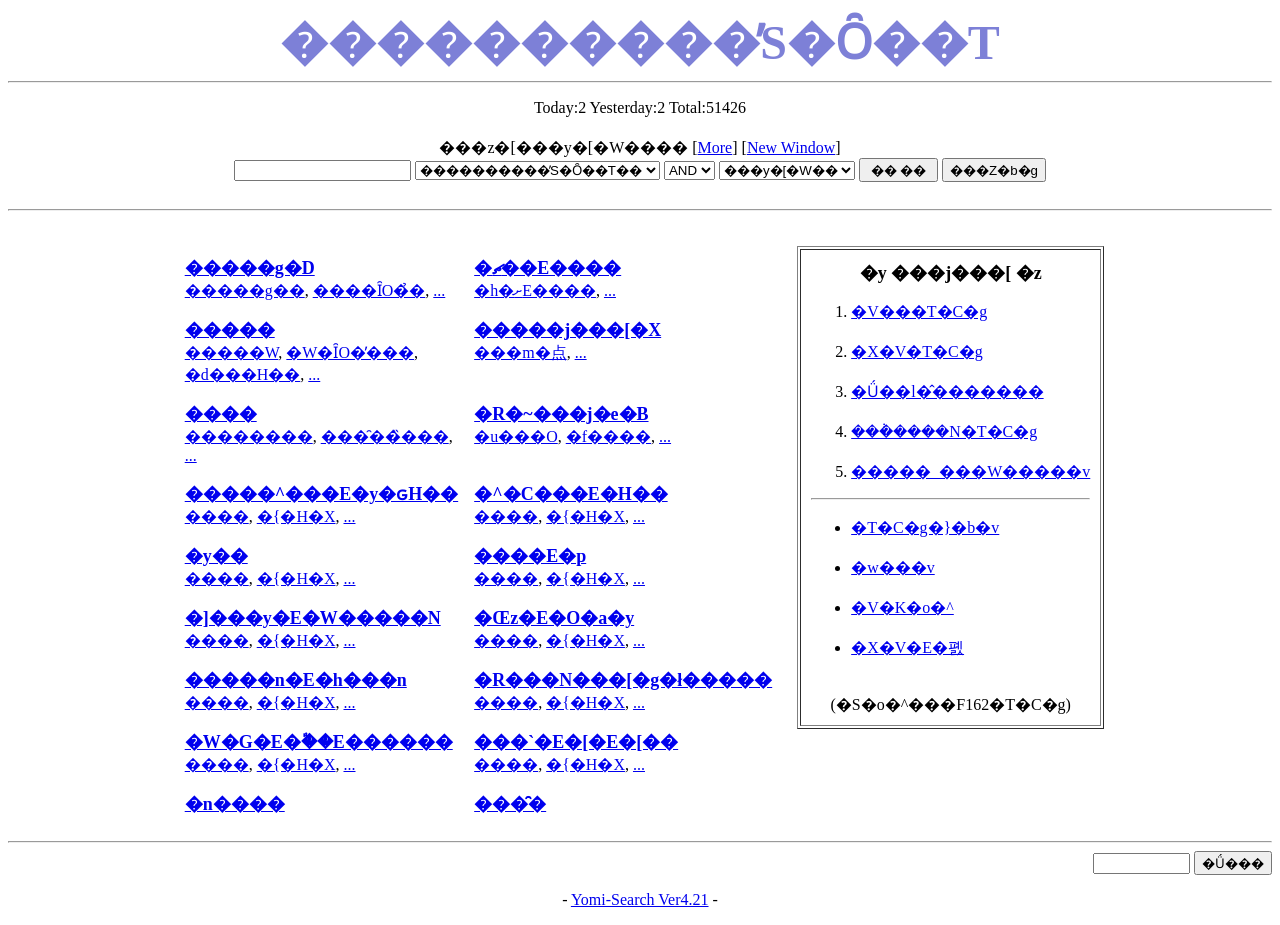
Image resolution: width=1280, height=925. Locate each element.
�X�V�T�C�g (917, 351)
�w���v (893, 567)
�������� (249, 436)
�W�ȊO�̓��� (350, 352)
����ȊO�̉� (369, 290)
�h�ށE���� (535, 290)
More (715, 147)
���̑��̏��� (385, 436)
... (439, 290)
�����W (232, 352)
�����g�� (245, 290)
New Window (791, 147)
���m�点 (520, 352)
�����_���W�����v (970, 471)
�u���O (516, 436)
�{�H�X (296, 516)
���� (217, 516)
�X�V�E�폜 (907, 647)
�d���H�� (243, 374)
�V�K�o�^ (902, 607)
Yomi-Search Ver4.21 (640, 899)
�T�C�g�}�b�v (925, 527)
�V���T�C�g (919, 311)
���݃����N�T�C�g (944, 431)
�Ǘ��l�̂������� (947, 391)
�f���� (608, 436)
